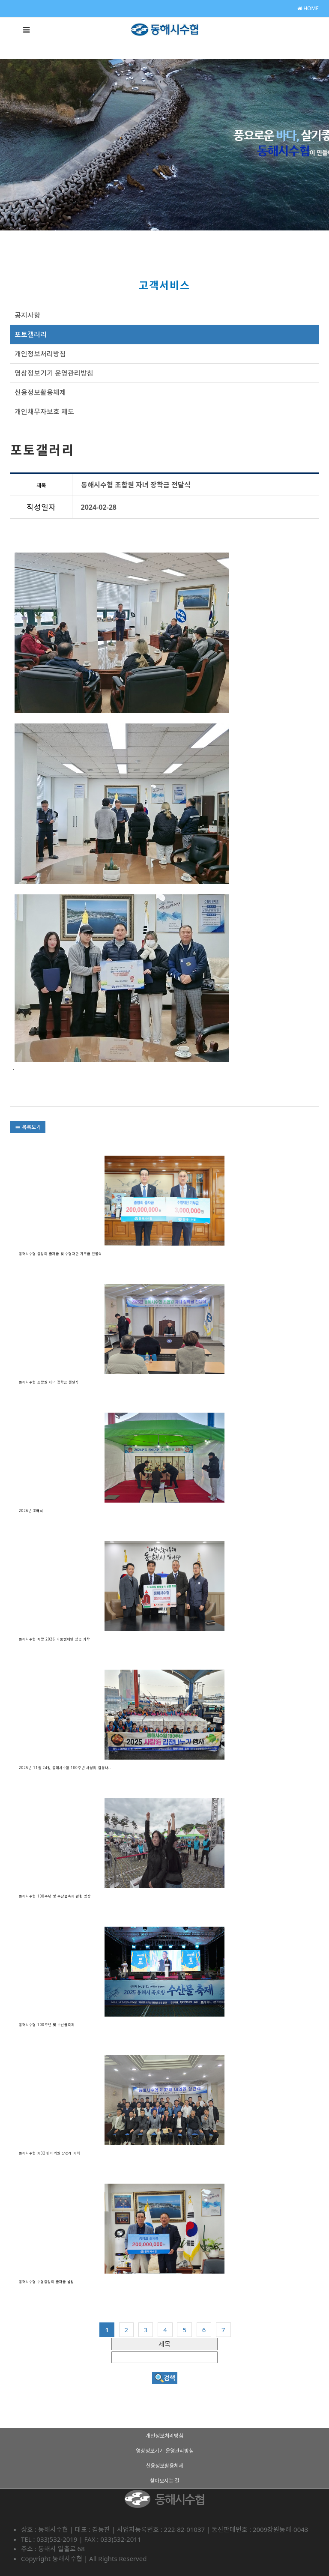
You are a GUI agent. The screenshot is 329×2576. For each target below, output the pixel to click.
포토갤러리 (31, 334)
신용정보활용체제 (40, 392)
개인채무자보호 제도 (44, 411)
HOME (308, 8)
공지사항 (27, 315)
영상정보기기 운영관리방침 (54, 373)
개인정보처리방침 (40, 354)
